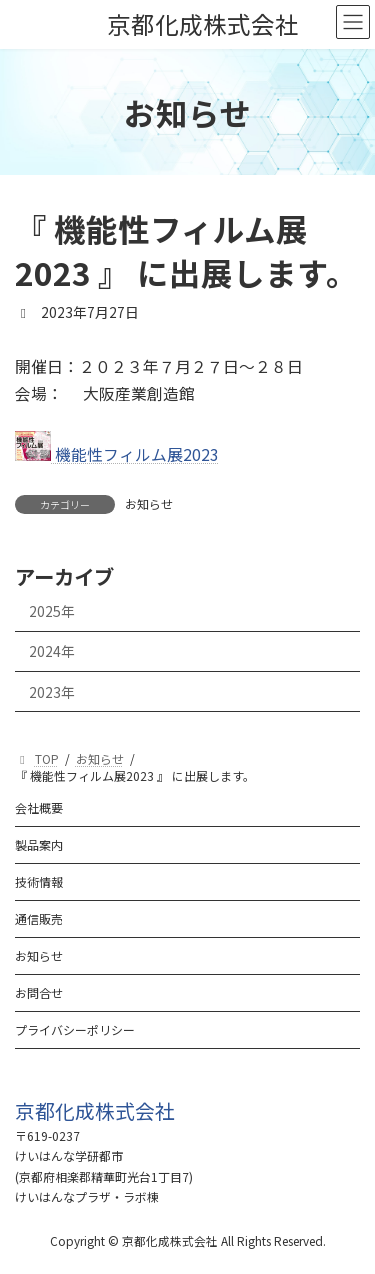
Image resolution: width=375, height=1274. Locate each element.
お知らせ (149, 503)
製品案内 (39, 844)
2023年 (52, 691)
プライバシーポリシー (75, 1029)
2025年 (52, 611)
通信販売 (39, 918)
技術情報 (39, 881)
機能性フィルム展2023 (117, 454)
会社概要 (39, 807)
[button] (95, 1110)
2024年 (52, 651)
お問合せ (39, 992)
